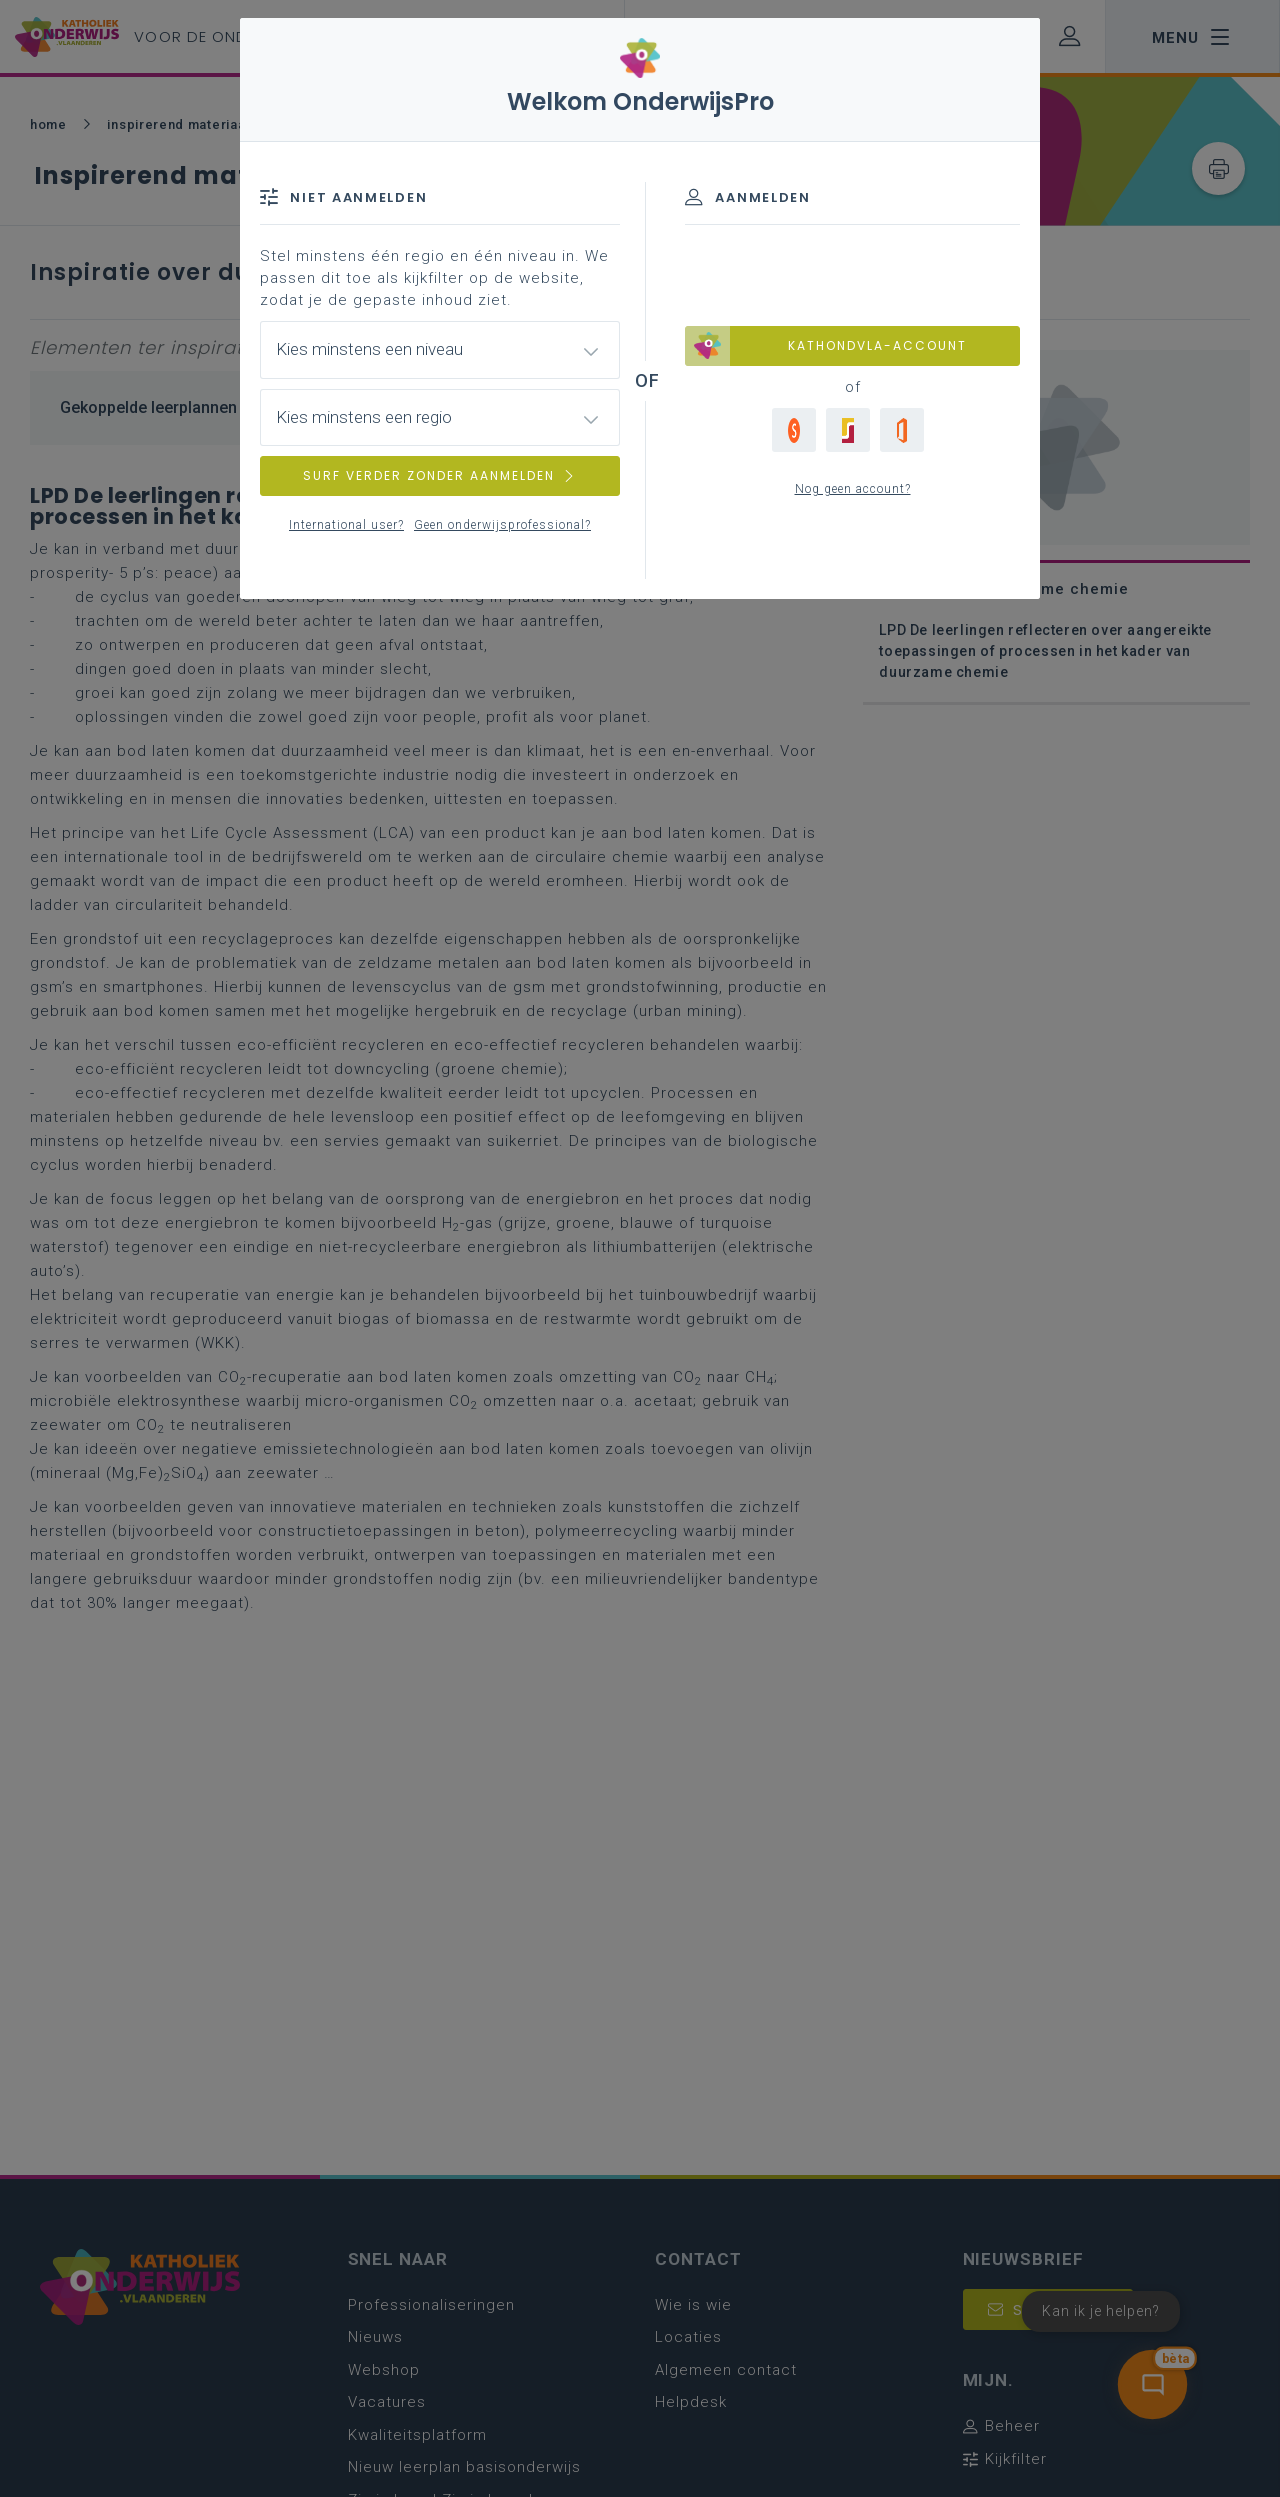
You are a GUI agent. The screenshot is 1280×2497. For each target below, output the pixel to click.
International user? (346, 525)
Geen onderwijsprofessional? (502, 525)
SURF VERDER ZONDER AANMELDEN (440, 475)
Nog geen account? (853, 489)
